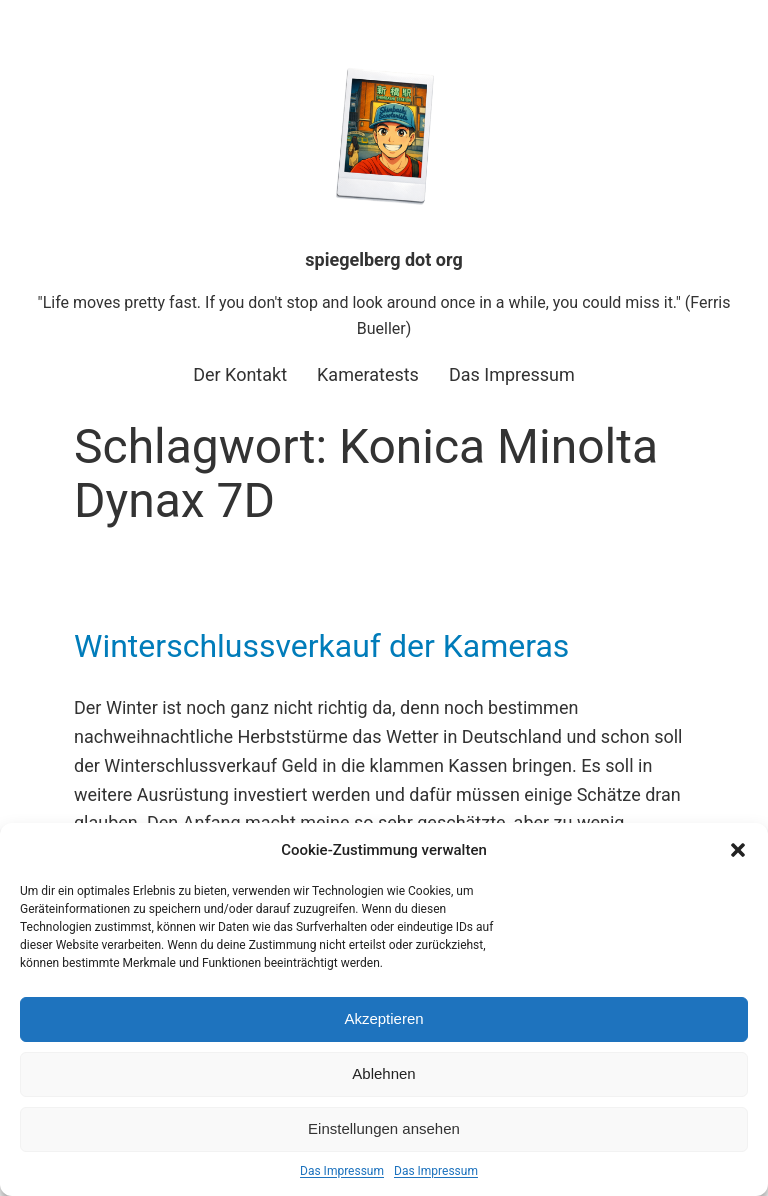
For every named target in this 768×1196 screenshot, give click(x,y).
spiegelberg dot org (383, 259)
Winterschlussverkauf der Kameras (321, 646)
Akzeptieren (383, 1018)
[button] (738, 850)
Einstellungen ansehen (384, 1128)
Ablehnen (383, 1073)
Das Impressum (342, 1171)
